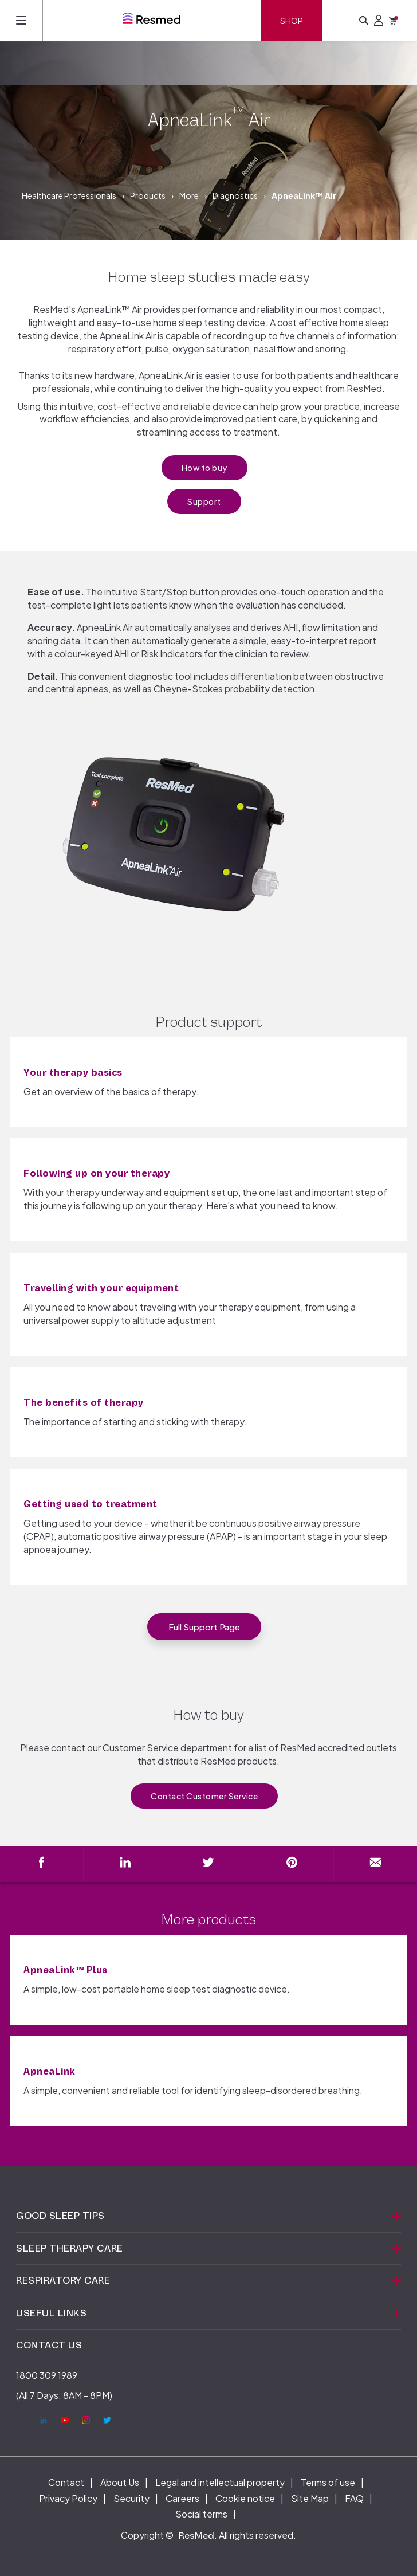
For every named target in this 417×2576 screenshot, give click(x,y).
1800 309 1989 (46, 2375)
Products (148, 195)
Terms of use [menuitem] (328, 2482)
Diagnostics (235, 195)
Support (204, 501)
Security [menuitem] (131, 2498)
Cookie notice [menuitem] (245, 2498)
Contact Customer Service (204, 1796)
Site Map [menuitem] (310, 2498)
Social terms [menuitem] (201, 2514)
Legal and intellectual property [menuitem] (220, 2482)
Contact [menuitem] (66, 2482)
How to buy (204, 467)
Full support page (204, 1626)
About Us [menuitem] (119, 2482)
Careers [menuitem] (182, 2498)
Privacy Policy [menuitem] (68, 2498)
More (189, 195)
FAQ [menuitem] (354, 2498)
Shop (291, 20)
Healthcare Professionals (69, 195)
